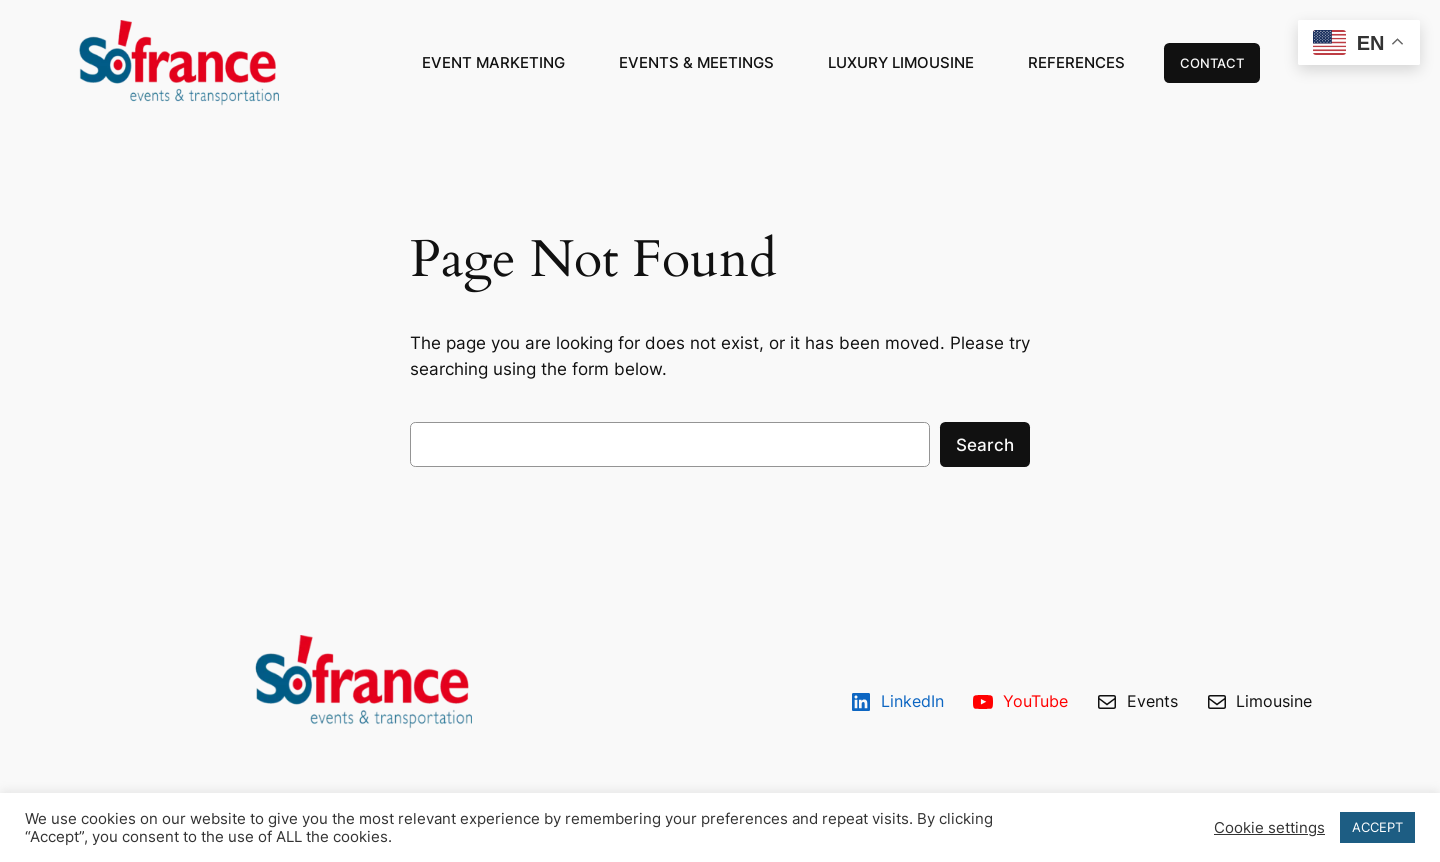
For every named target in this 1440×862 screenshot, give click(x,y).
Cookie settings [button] (1269, 828)
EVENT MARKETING (493, 62)
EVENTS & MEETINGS (696, 62)
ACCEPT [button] (1377, 827)
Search (985, 445)
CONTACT (1212, 63)
